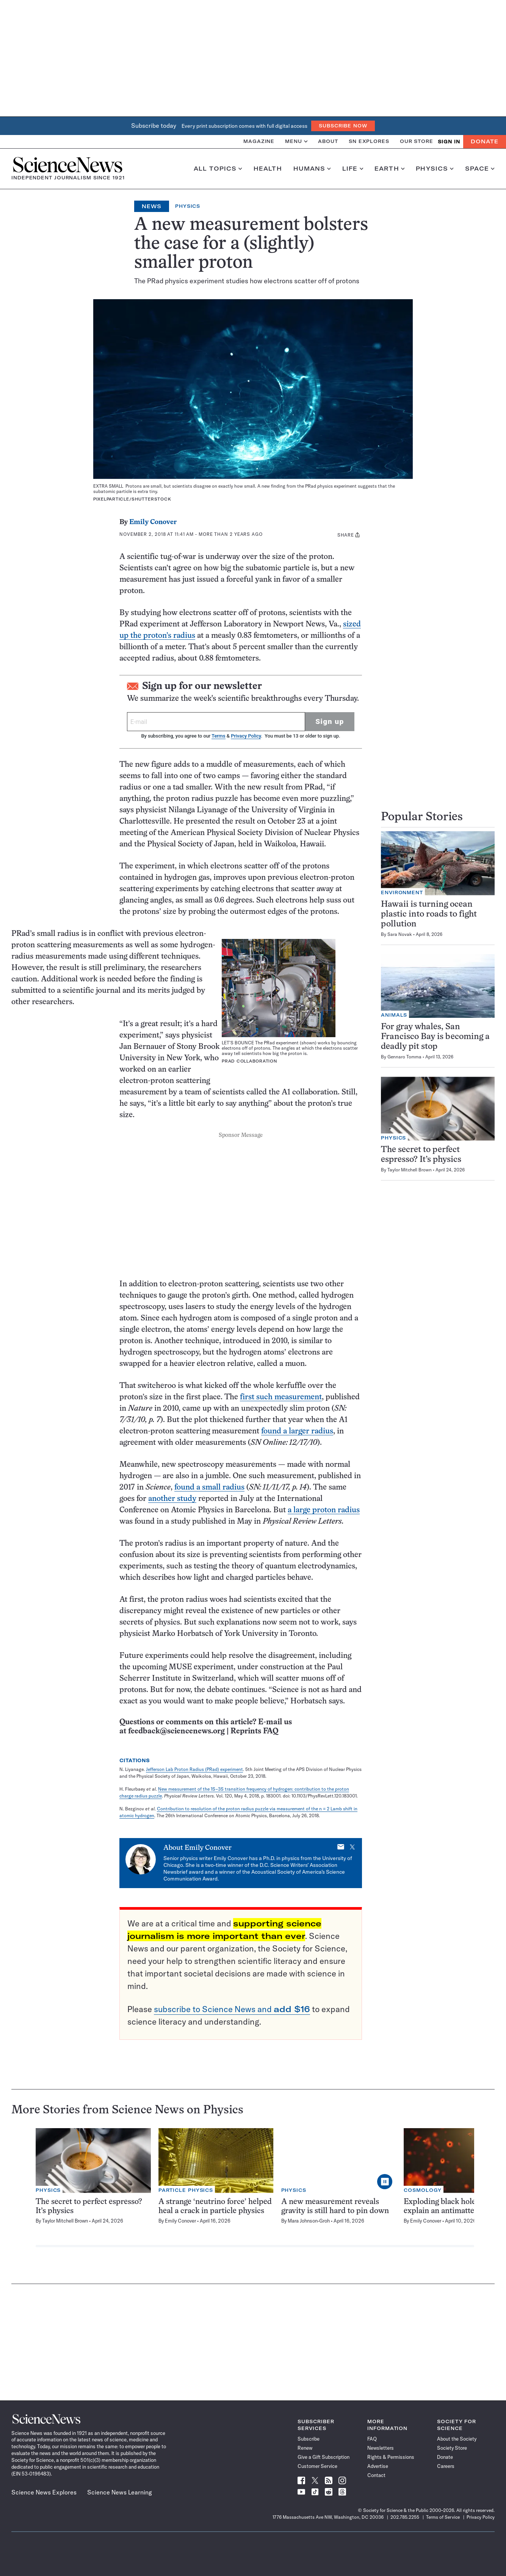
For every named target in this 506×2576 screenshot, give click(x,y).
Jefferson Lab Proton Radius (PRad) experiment (194, 1769)
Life (352, 168)
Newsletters (380, 2448)
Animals (394, 1015)
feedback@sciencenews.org (176, 1731)
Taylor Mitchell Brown (409, 1170)
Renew (305, 2448)
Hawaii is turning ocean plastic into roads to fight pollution (429, 914)
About (328, 141)
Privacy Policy (246, 736)
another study (172, 1498)
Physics (434, 168)
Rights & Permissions (390, 2457)
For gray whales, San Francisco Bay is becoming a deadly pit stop (435, 1037)
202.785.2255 (404, 2517)
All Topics (218, 168)
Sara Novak (399, 934)
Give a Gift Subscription (323, 2457)
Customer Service (317, 2466)
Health (268, 168)
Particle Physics (185, 2190)
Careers (445, 2466)
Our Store (416, 141)
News (151, 206)
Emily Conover (153, 522)
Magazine (258, 141)
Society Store (452, 2448)
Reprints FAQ (254, 1731)
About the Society (456, 2439)
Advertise (377, 2466)
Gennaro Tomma (404, 1057)
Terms (218, 736)
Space (480, 168)
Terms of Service (443, 2517)
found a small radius (209, 1487)
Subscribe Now (343, 126)
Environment (402, 892)
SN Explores (369, 141)
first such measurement (281, 1397)
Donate (484, 141)
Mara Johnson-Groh (309, 2221)
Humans (312, 168)
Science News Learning (119, 2492)
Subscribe (309, 2439)
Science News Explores (44, 2492)
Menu (296, 141)
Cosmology (423, 2190)
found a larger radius (297, 1431)
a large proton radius (324, 1510)
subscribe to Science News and (232, 2009)
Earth (389, 168)
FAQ (372, 2439)
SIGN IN (449, 141)
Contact (376, 2475)
